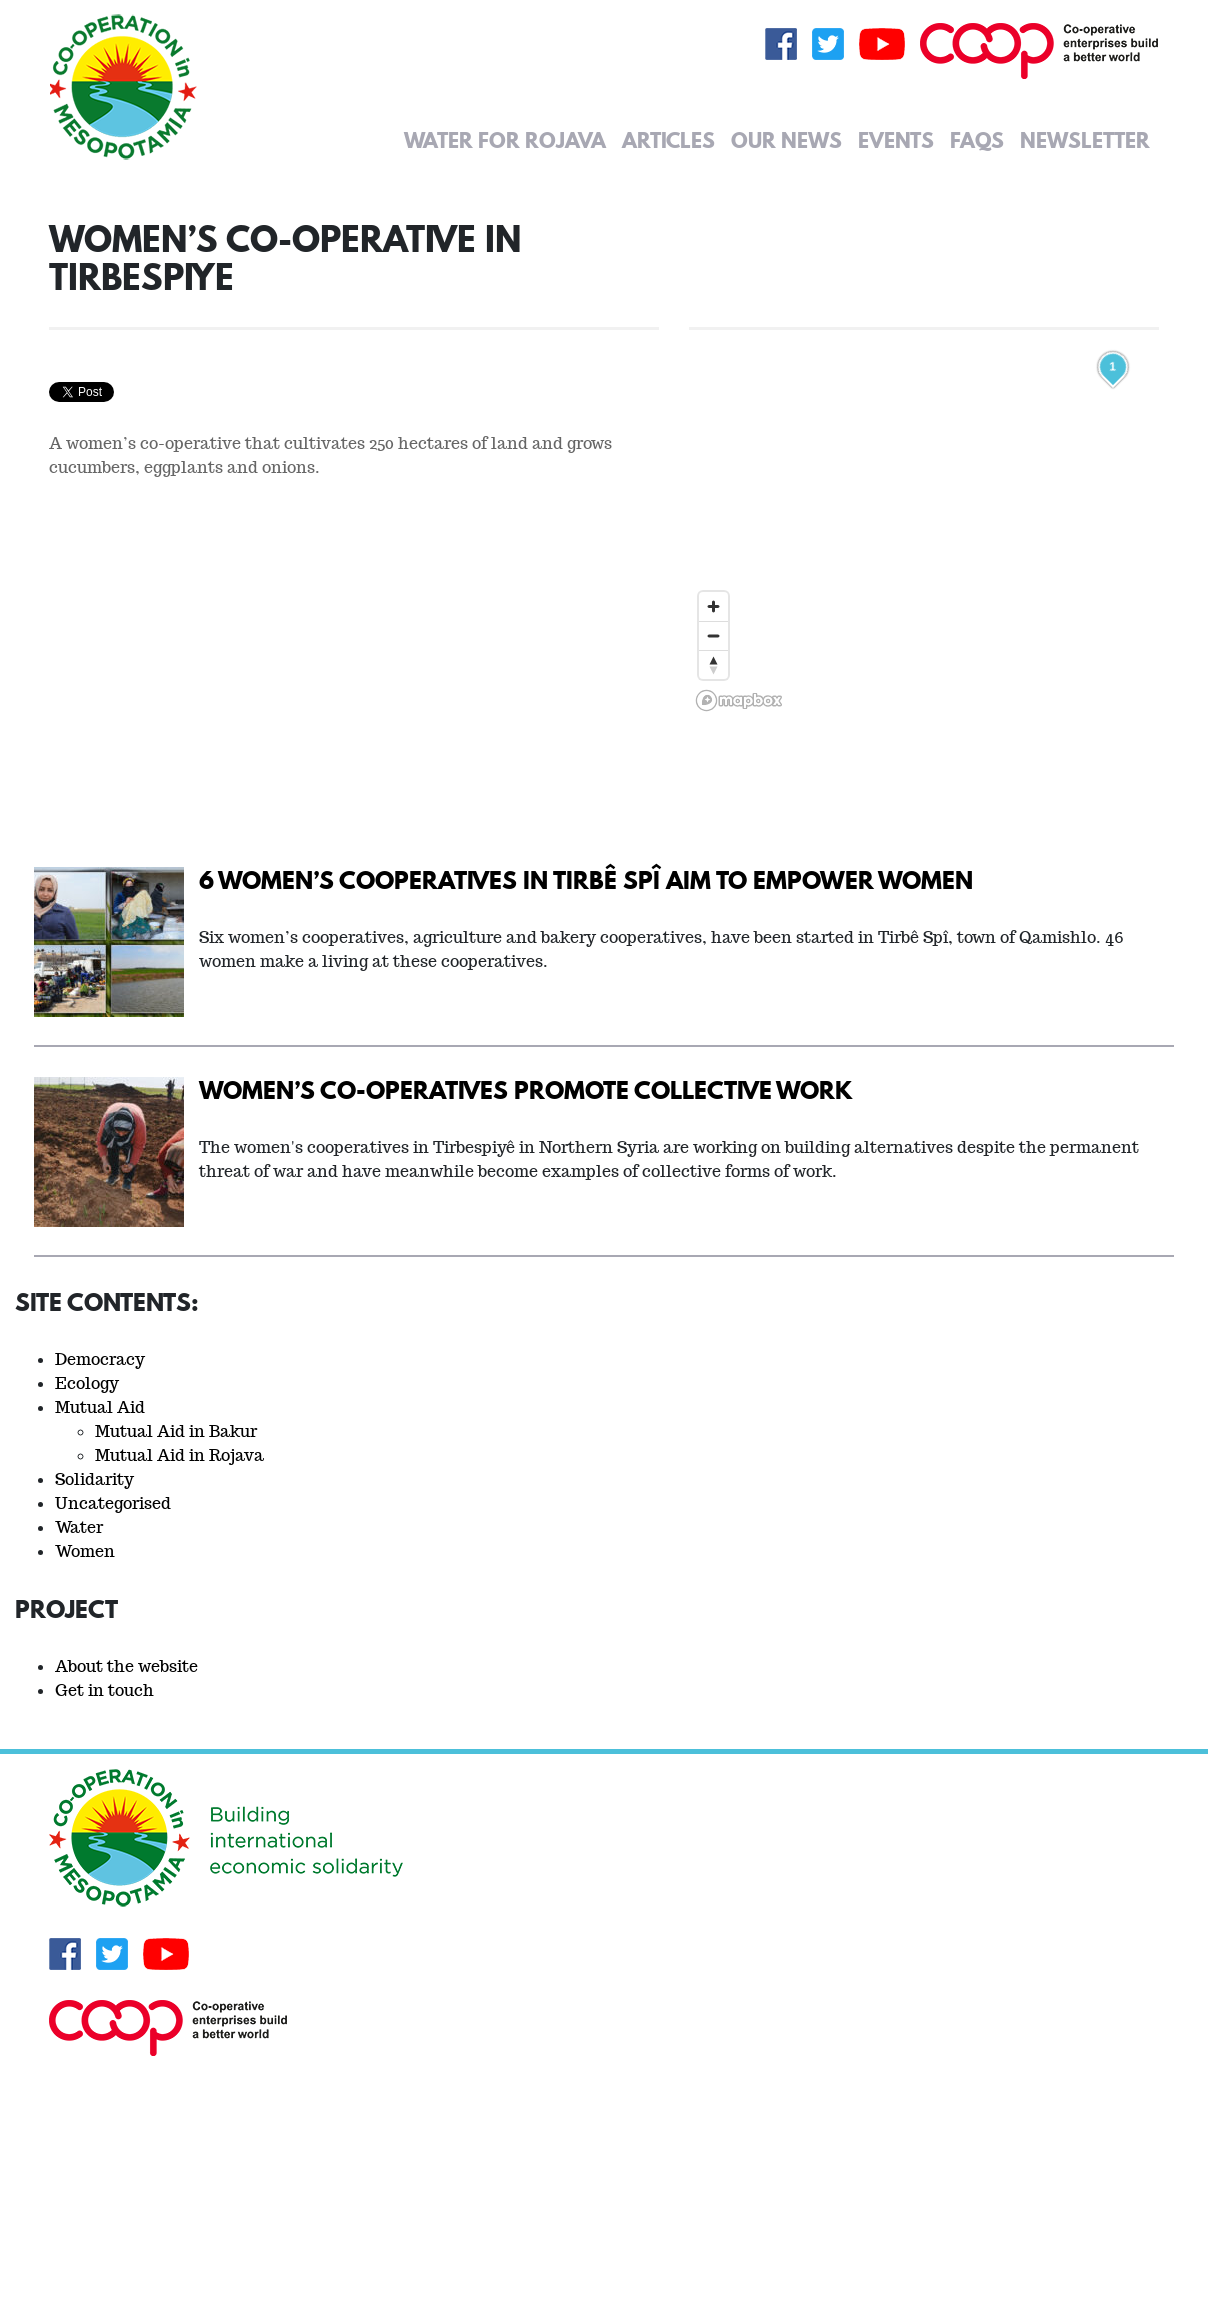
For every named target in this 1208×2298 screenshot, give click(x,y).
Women (85, 1551)
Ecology (87, 1383)
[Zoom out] (713, 635)
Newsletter (1085, 140)
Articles (668, 140)
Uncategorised (113, 1503)
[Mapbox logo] (739, 700)
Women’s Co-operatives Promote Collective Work (525, 1089)
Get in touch (104, 1690)
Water (79, 1527)
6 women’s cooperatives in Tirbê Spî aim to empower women (586, 879)
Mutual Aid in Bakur (176, 1431)
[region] (924, 468)
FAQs (977, 140)
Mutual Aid (100, 1407)
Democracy (100, 1359)
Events (896, 140)
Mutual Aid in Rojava (179, 1455)
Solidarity (94, 1479)
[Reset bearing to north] (713, 664)
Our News (786, 140)
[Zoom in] (713, 606)
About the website (126, 1666)
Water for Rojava (505, 140)
